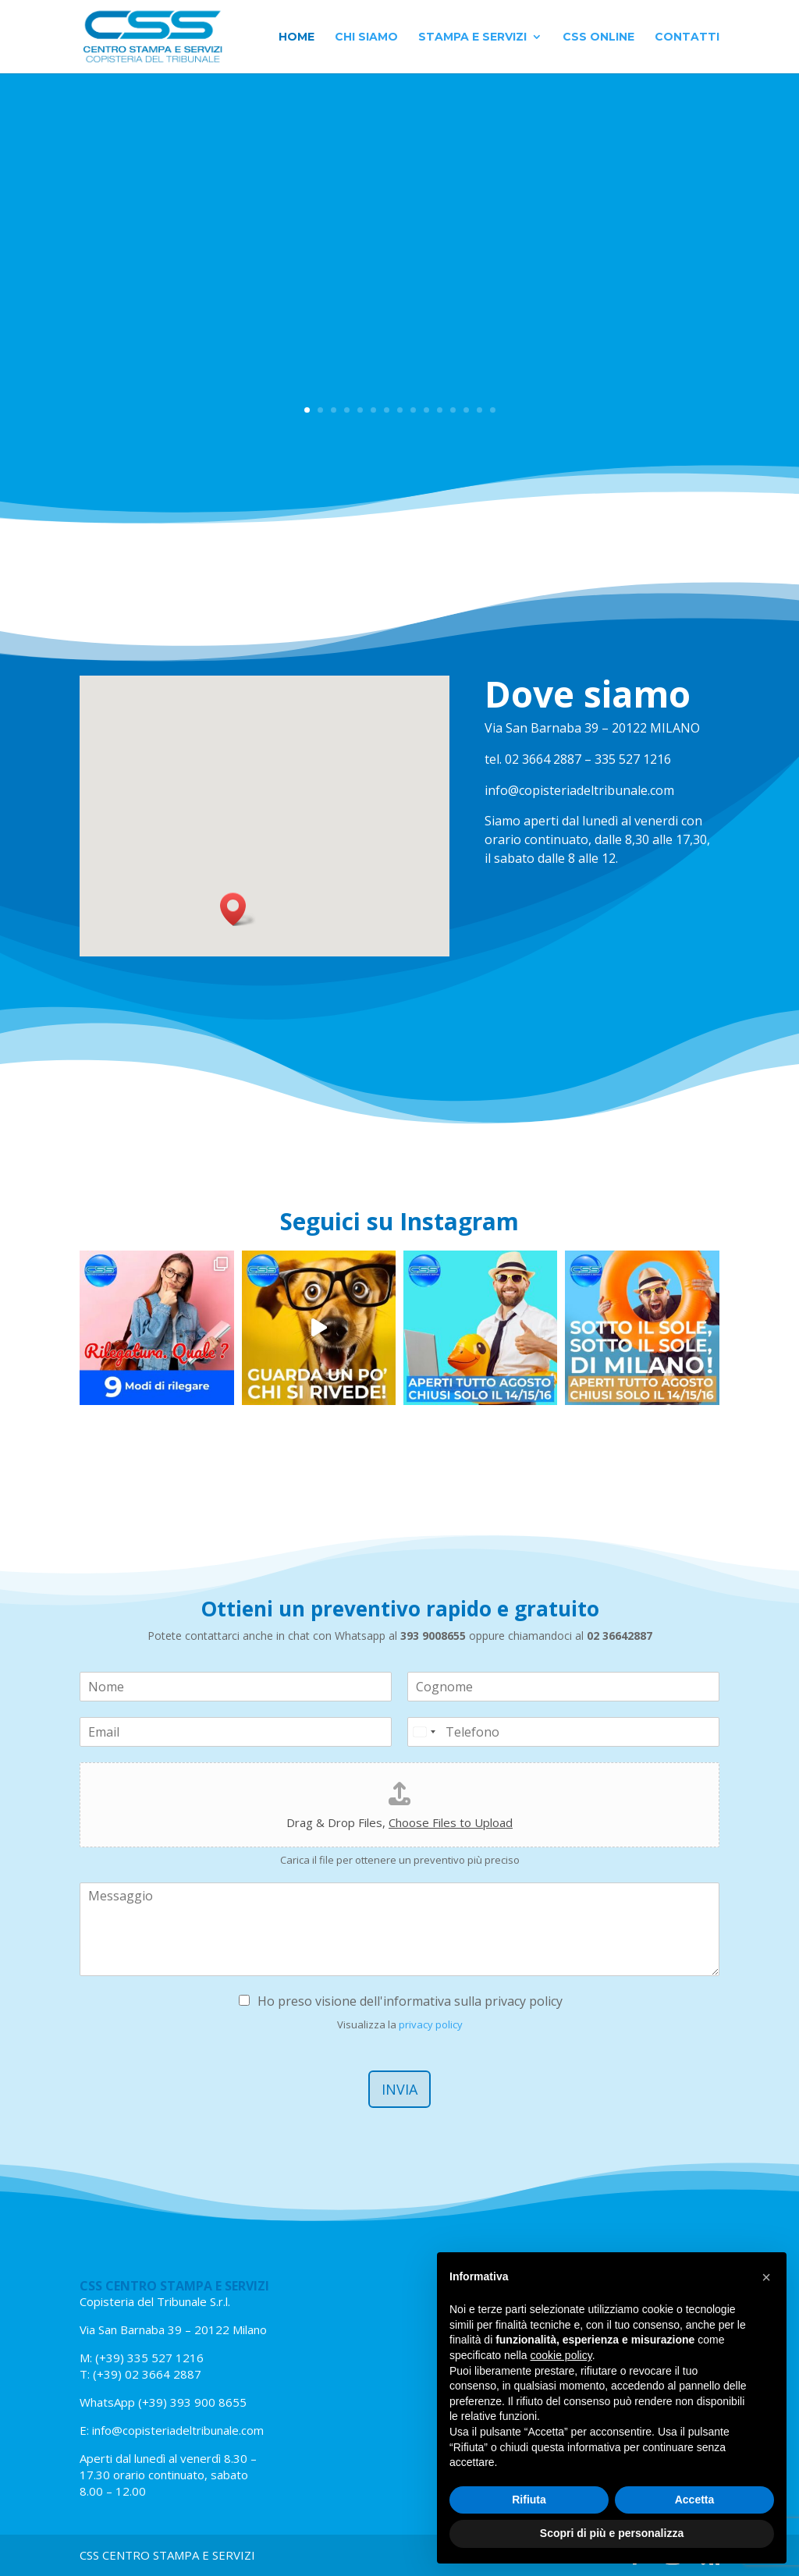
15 (492, 410)
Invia (399, 2089)
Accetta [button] (695, 2499)
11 (439, 410)
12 (453, 410)
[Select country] (423, 1732)
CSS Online (598, 37)
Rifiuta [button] (529, 2499)
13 (466, 410)
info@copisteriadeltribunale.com (178, 2430)
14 (479, 410)
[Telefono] (563, 1732)
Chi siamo (366, 37)
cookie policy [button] (561, 2355)
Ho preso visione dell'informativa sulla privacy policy (410, 2001)
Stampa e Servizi (472, 37)
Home (296, 37)
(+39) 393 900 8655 (191, 2402)
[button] (238, 909)
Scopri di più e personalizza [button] (612, 2533)
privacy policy (431, 2024)
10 (426, 410)
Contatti (687, 37)
